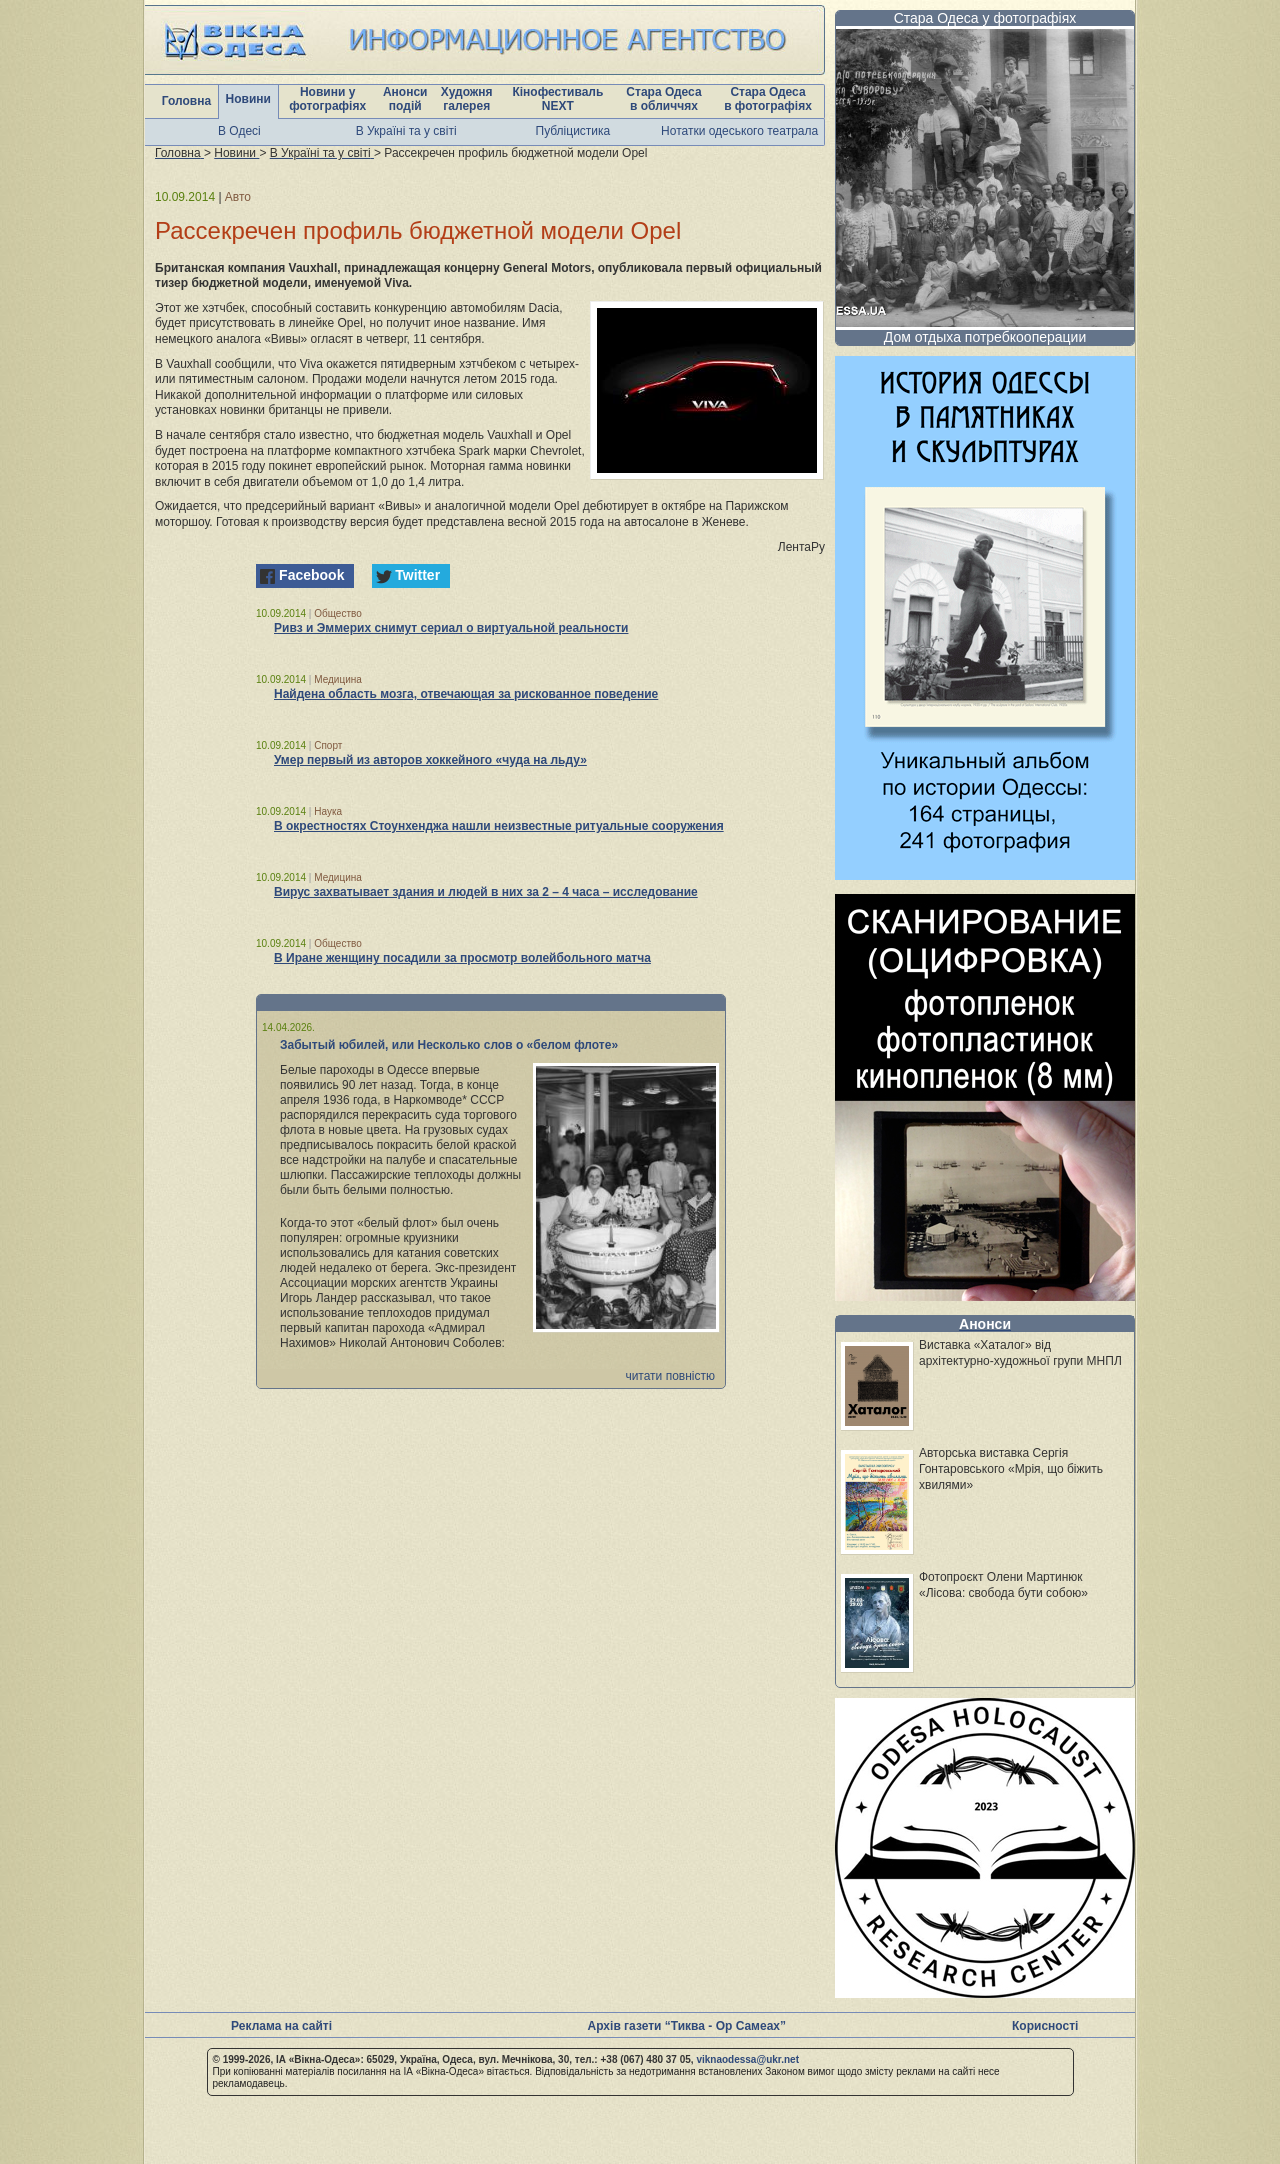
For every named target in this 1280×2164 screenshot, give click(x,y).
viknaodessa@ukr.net (747, 2059)
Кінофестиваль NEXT (557, 99)
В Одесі (239, 131)
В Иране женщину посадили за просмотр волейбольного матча (462, 958)
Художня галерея (467, 99)
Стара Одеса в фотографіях (768, 99)
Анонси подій (405, 99)
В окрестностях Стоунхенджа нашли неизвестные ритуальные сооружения (499, 826)
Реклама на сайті (281, 2026)
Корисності (1045, 2026)
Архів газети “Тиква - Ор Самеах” (687, 2026)
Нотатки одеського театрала (739, 131)
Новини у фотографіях (327, 99)
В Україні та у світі (406, 131)
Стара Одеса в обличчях (663, 99)
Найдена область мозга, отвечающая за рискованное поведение (466, 694)
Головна (186, 101)
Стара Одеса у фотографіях (985, 18)
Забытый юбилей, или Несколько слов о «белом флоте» (449, 1045)
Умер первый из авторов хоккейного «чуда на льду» (430, 760)
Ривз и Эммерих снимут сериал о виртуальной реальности (451, 628)
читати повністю (670, 1376)
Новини (248, 99)
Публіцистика (573, 131)
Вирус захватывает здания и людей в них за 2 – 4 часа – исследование (486, 892)
